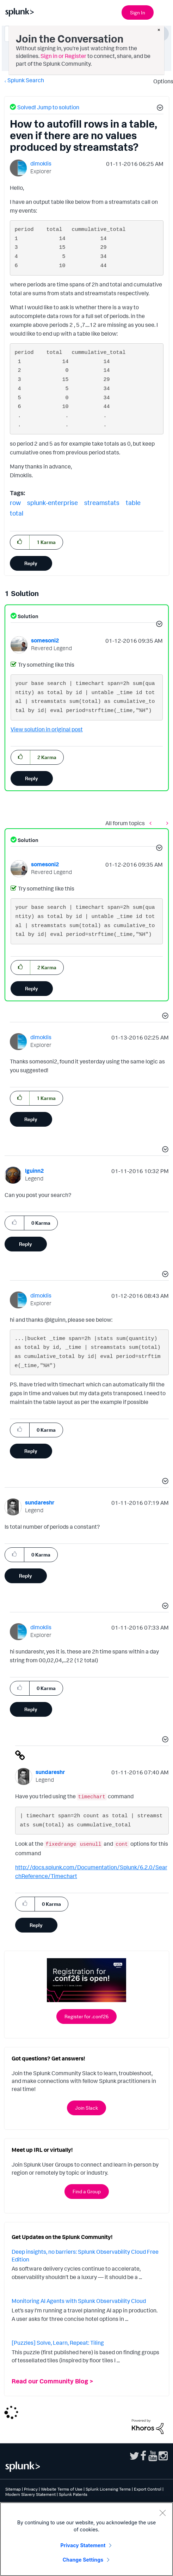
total (16, 513)
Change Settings (83, 2560)
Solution (27, 616)
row (15, 502)
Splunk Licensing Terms (108, 2489)
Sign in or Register (63, 55)
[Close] (162, 2512)
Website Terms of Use (61, 2489)
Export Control (147, 2489)
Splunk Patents (73, 2494)
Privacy (31, 2489)
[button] (158, 108)
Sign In (137, 12)
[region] (86, 2539)
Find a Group (87, 2191)
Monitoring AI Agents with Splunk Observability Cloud (79, 2300)
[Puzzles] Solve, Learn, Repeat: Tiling (58, 2342)
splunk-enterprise (52, 502)
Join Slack (86, 2108)
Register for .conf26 (86, 2016)
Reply (30, 563)
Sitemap (13, 2489)
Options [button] (161, 81)
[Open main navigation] (163, 11)
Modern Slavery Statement (30, 2494)
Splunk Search (25, 80)
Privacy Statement (83, 2545)
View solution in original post (47, 729)
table (133, 502)
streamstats (101, 502)
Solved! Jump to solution (48, 107)
